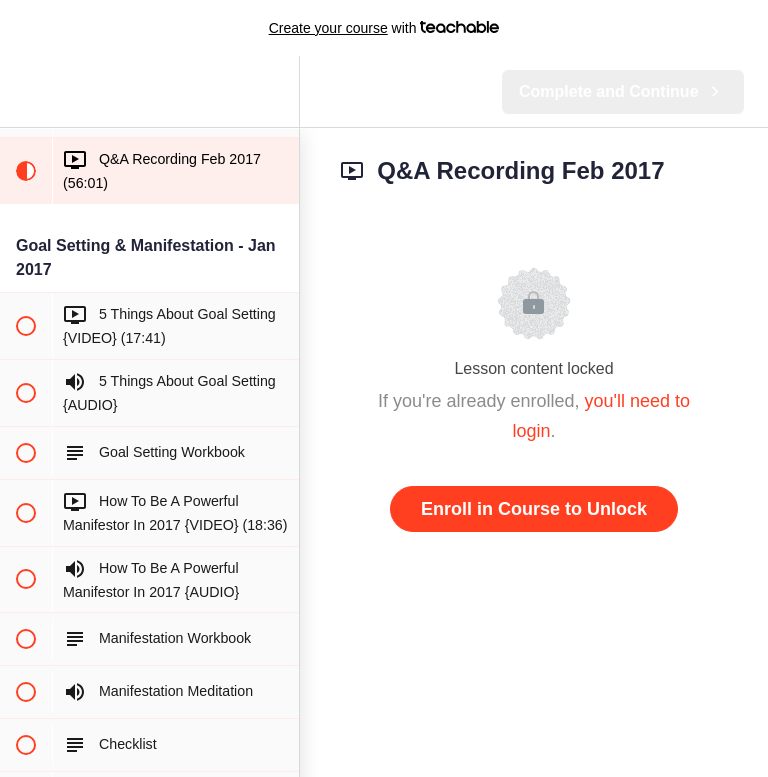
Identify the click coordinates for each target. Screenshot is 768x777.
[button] (25, 91)
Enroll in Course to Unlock (534, 509)
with (384, 28)
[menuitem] (274, 91)
